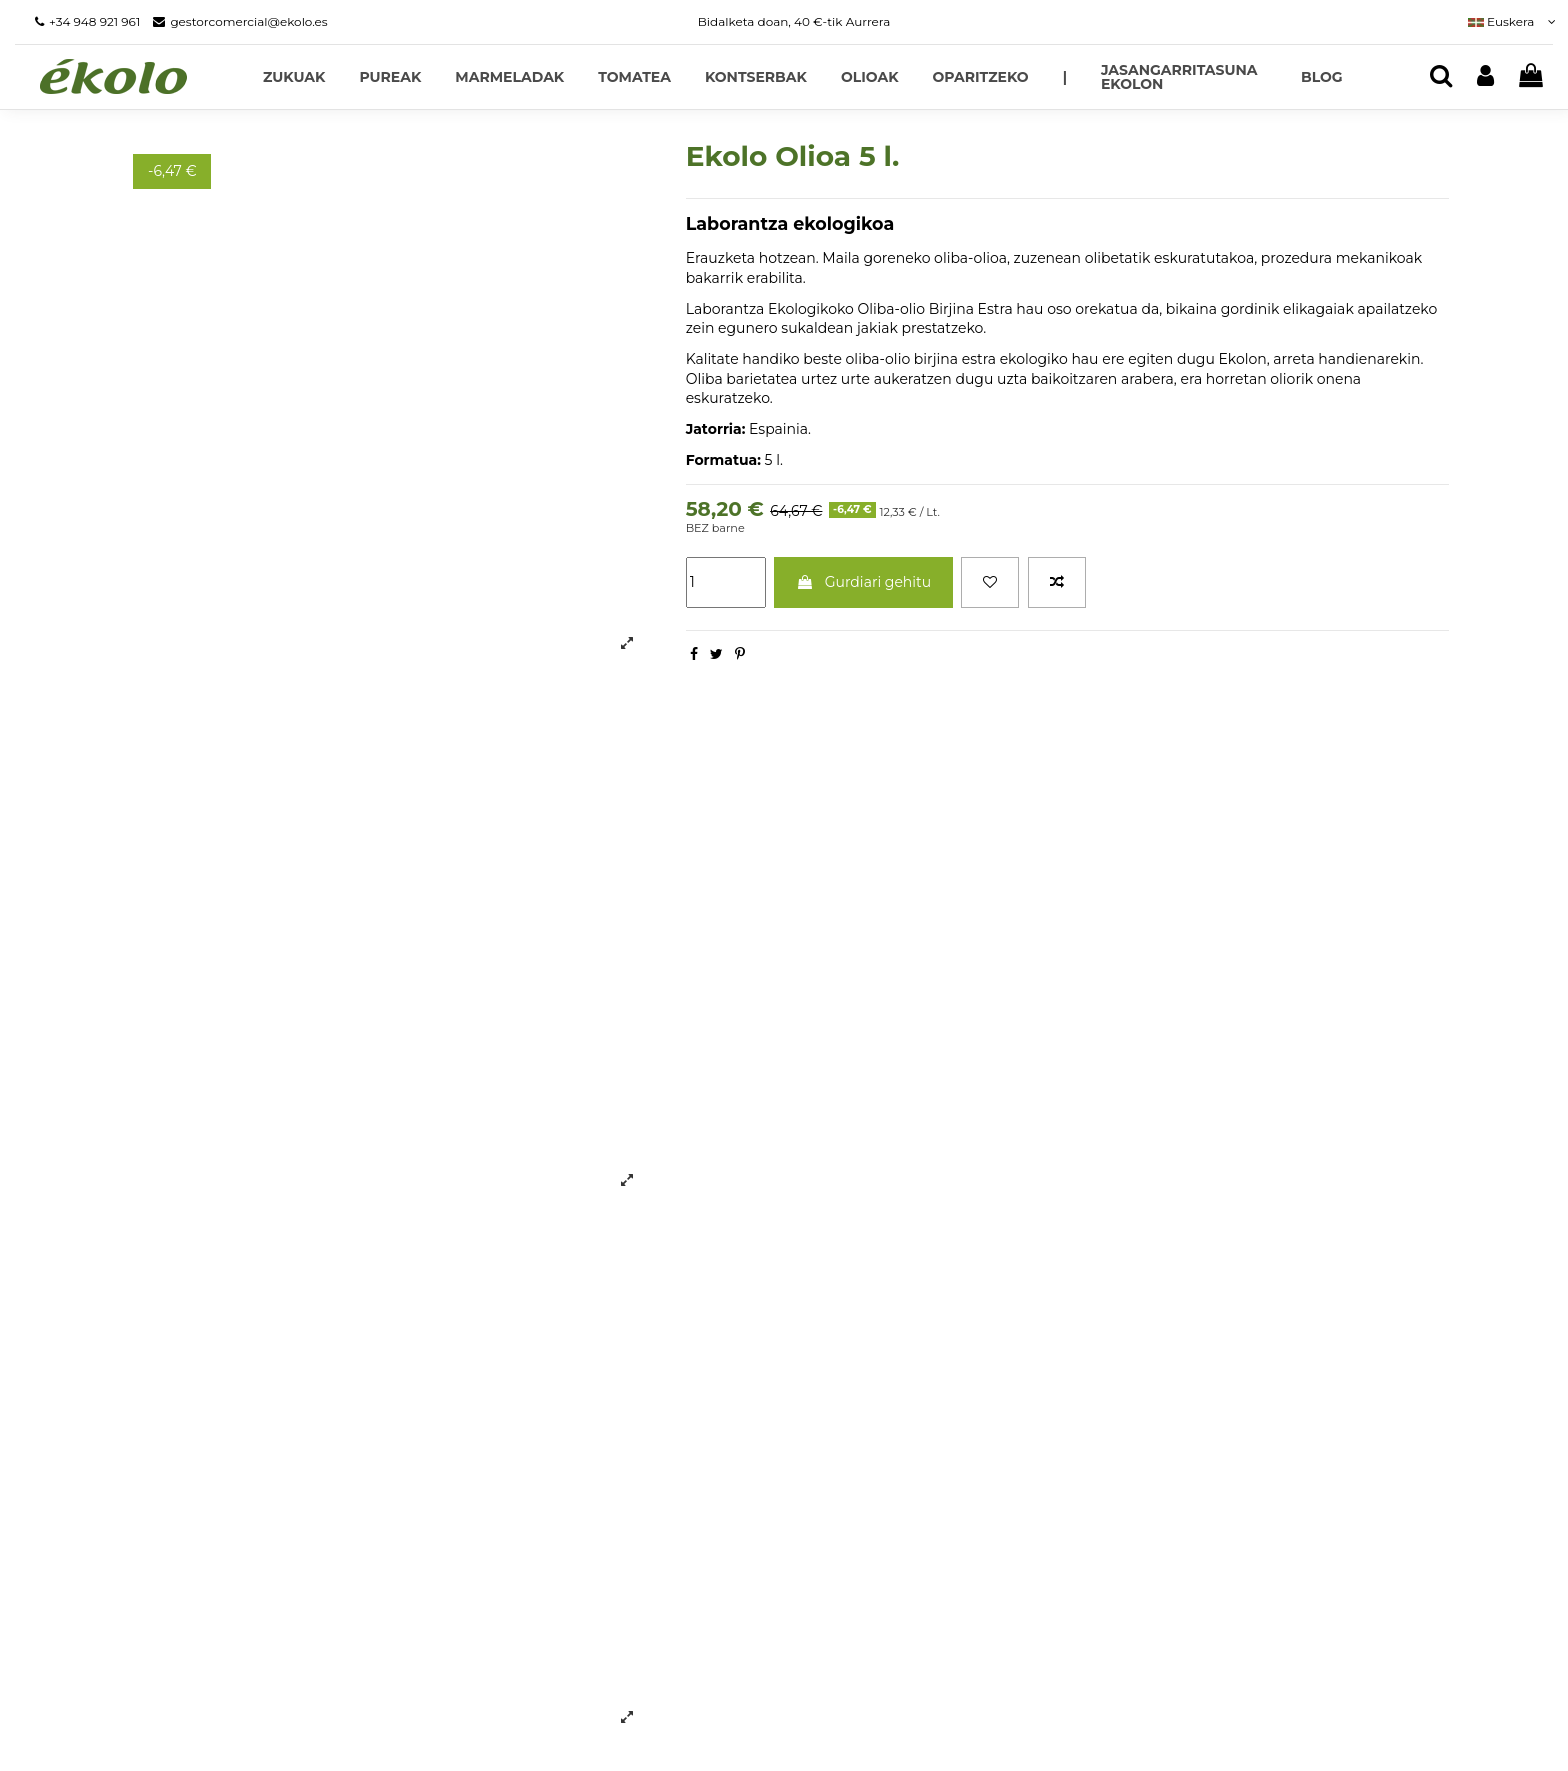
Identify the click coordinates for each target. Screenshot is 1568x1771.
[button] (1065, 77)
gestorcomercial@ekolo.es (248, 21)
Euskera (1510, 21)
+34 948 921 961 (94, 21)
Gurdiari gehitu (863, 582)
